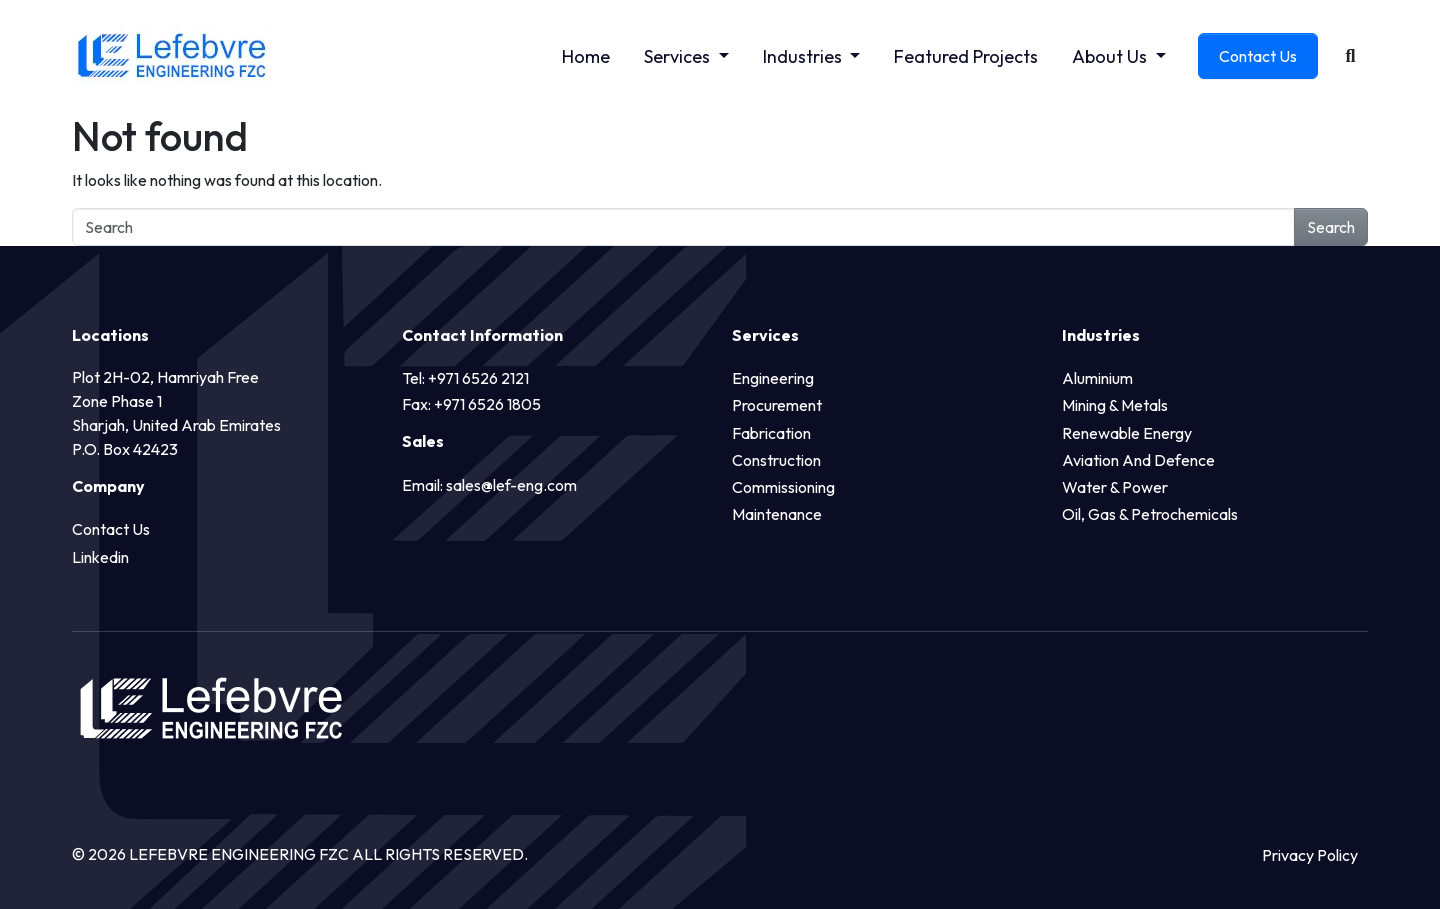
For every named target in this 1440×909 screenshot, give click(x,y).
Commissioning (783, 487)
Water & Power (1115, 487)
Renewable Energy (1127, 433)
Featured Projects (966, 56)
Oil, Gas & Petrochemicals (1150, 514)
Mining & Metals (1115, 405)
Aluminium (1097, 378)
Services (679, 56)
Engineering (773, 378)
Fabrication (771, 433)
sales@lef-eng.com (511, 485)
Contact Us (1258, 56)
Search (1331, 227)
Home (586, 56)
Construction (776, 460)
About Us (1111, 56)
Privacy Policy (1310, 855)
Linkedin (100, 557)
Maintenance (777, 514)
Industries (804, 56)
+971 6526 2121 (478, 378)
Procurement (777, 405)
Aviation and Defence (1138, 460)
